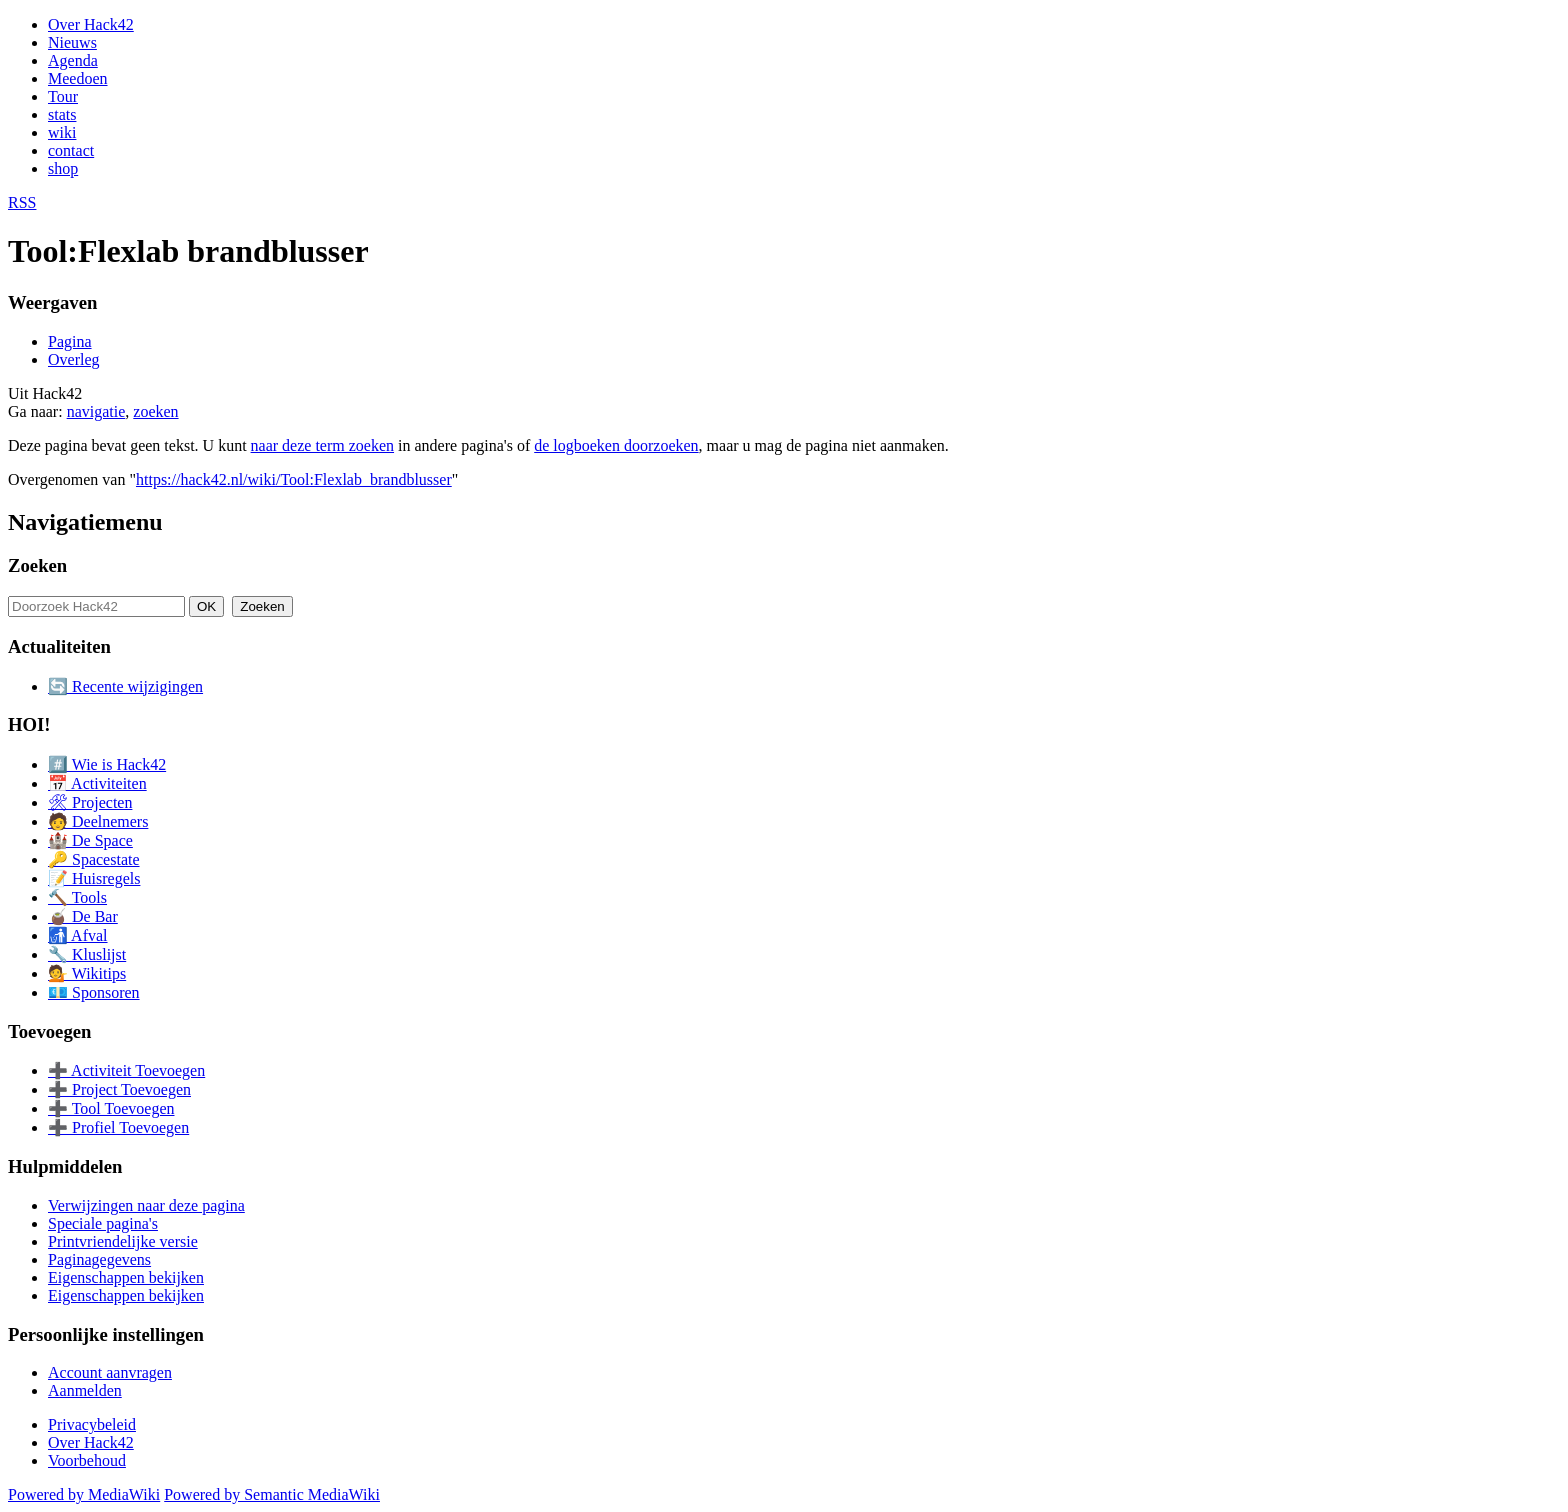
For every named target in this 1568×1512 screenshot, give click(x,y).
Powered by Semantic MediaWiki (272, 1494)
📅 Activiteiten (97, 783)
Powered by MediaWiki (84, 1494)
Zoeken (37, 565)
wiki (62, 132)
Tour (63, 96)
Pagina (70, 341)
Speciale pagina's (103, 1223)
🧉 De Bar (83, 916)
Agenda (73, 60)
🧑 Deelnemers (98, 821)
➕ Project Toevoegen (119, 1089)
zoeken (155, 411)
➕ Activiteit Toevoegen (126, 1070)
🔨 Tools (77, 897)
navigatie (96, 411)
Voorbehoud (87, 1460)
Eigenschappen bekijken (126, 1277)
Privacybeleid (92, 1424)
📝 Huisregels (94, 878)
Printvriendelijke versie (123, 1241)
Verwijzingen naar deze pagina (146, 1205)
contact (71, 150)
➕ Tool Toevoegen (111, 1108)
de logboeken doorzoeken (616, 445)
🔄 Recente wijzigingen (125, 686)
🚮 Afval (78, 935)
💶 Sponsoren (94, 992)
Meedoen (78, 78)
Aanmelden (85, 1390)
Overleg (74, 359)
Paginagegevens (99, 1259)
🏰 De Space (90, 840)
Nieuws (72, 42)
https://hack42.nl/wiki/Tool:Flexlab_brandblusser (294, 479)
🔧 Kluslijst (87, 954)
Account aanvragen (110, 1372)
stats (62, 114)
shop (63, 168)
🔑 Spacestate (94, 859)
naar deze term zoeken (322, 445)
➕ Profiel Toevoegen (118, 1127)
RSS (22, 202)
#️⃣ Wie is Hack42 (107, 764)
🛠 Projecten (90, 802)
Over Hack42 (91, 24)
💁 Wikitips (87, 973)
